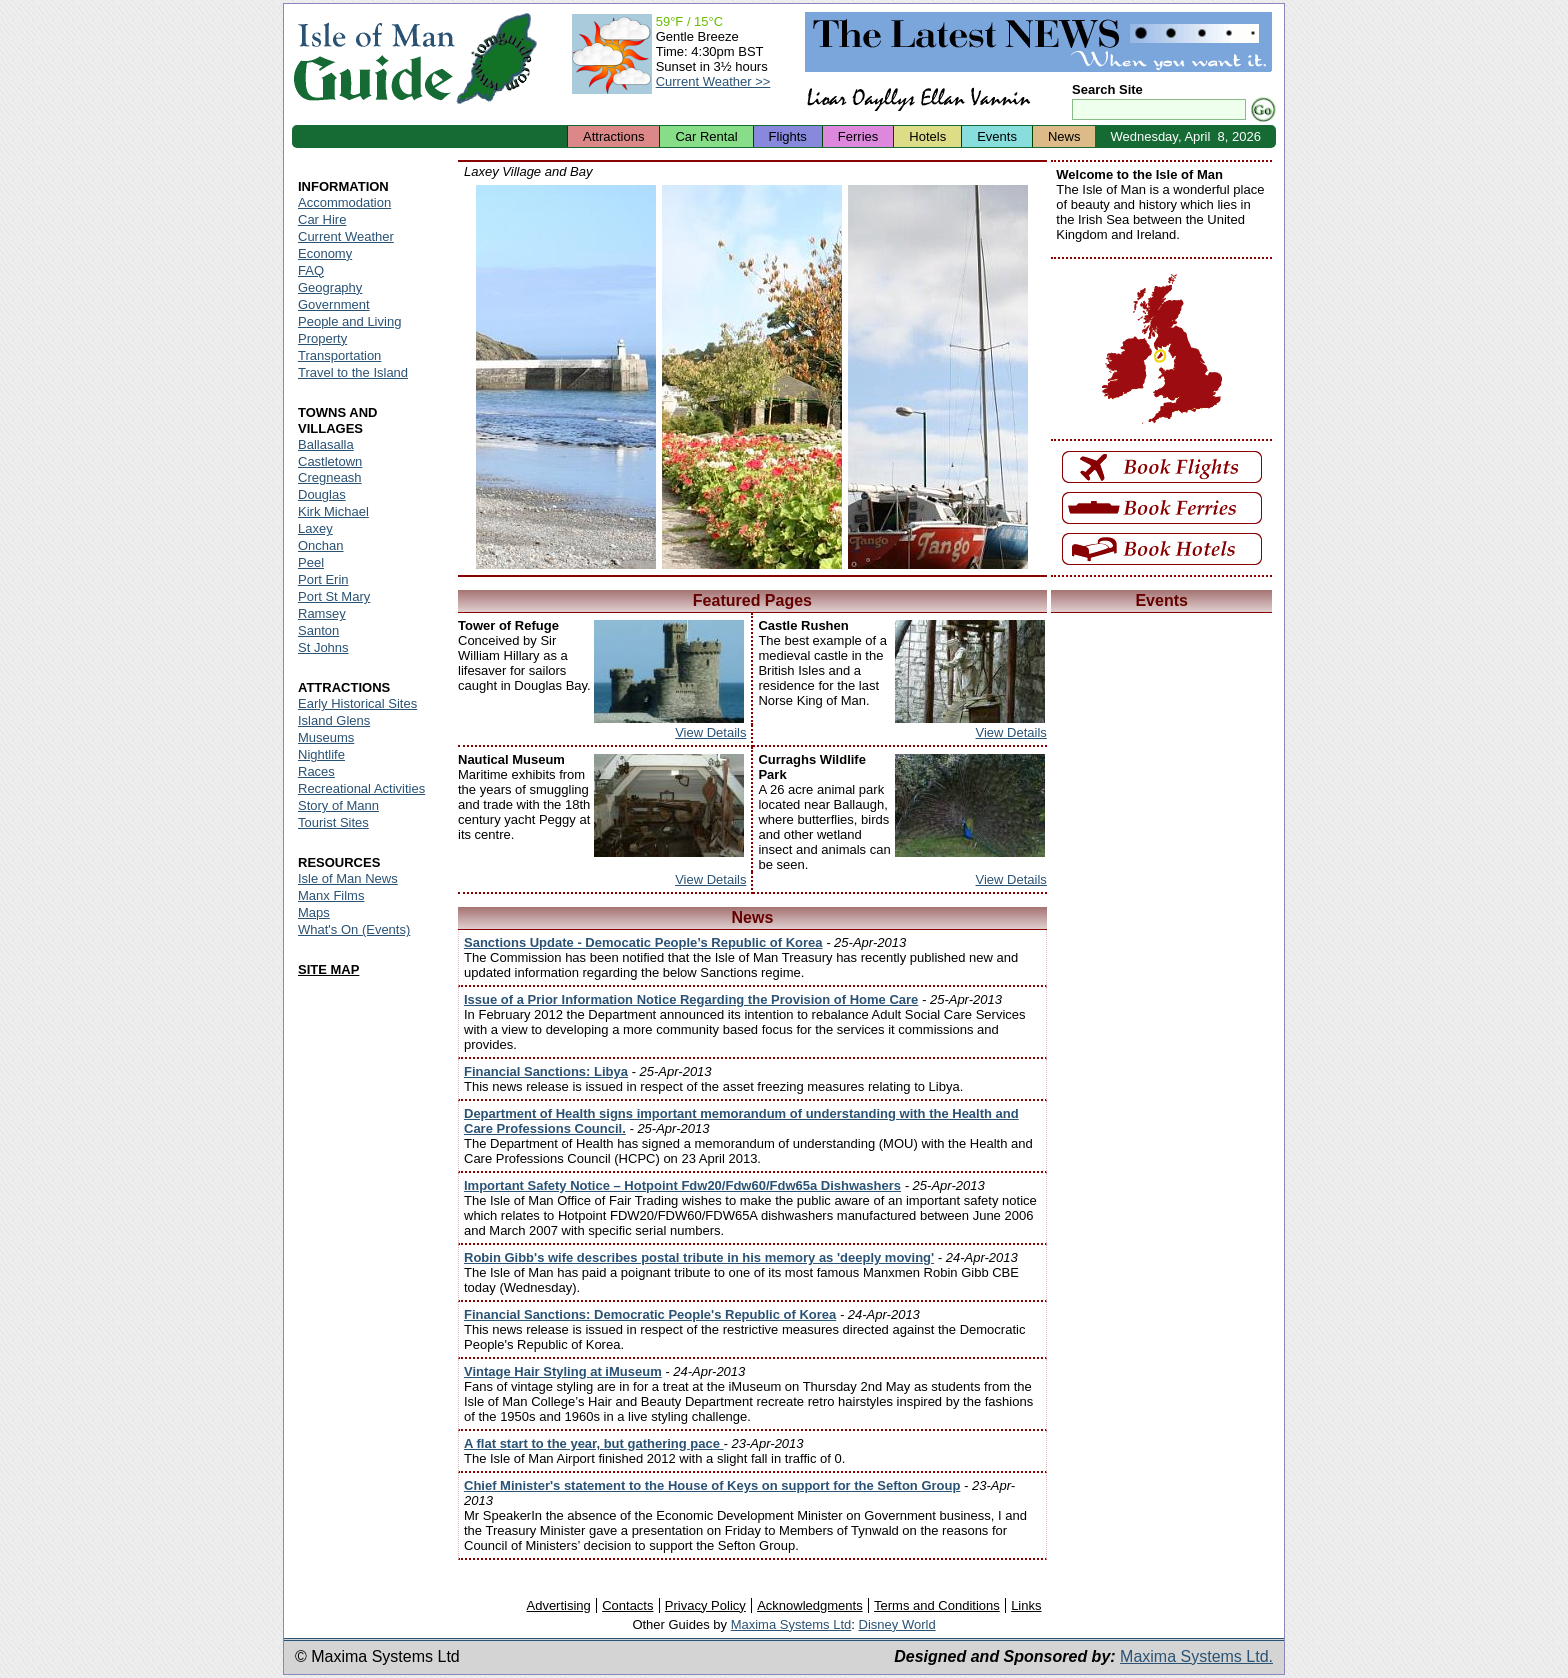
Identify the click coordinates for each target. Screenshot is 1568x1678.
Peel (311, 562)
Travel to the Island (353, 372)
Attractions (613, 136)
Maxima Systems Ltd (791, 1624)
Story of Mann (338, 805)
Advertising (558, 1605)
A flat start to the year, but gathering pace (594, 1443)
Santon (318, 630)
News (1064, 136)
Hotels (927, 136)
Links (1026, 1605)
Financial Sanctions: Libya (546, 1071)
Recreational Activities (361, 788)
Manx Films (331, 895)
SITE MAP (328, 969)
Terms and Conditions (937, 1605)
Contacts (627, 1605)
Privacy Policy (705, 1605)
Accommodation (344, 202)
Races (316, 771)
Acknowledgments (810, 1605)
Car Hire (322, 219)
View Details (710, 732)
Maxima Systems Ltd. (1196, 1656)
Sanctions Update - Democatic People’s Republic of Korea (643, 942)
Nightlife (321, 754)
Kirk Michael (333, 511)
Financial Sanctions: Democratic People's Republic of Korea (650, 1314)
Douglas (322, 494)
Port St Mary (334, 596)
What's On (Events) (354, 929)
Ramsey (322, 613)
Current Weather (346, 236)
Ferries (858, 136)
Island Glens (334, 720)
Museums (326, 737)
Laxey (315, 528)
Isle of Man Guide (373, 58)
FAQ (311, 270)
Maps (314, 912)
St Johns (323, 647)
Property (322, 338)
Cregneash (330, 477)
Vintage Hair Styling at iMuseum (563, 1371)
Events (997, 136)
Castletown (330, 461)
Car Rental (706, 136)
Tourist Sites (333, 822)
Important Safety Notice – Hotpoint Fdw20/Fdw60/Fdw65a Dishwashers (682, 1185)
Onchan (321, 545)
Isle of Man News (348, 878)
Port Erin (323, 579)
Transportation (339, 355)
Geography (330, 287)
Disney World (897, 1624)
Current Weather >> (713, 81)
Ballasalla (326, 444)
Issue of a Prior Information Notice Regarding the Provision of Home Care (691, 999)
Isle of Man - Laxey (566, 377)
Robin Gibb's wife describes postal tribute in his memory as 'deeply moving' (699, 1257)
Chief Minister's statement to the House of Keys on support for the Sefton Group (712, 1485)
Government (334, 304)
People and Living (349, 321)
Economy (325, 253)
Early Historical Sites (357, 703)
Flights (788, 136)
